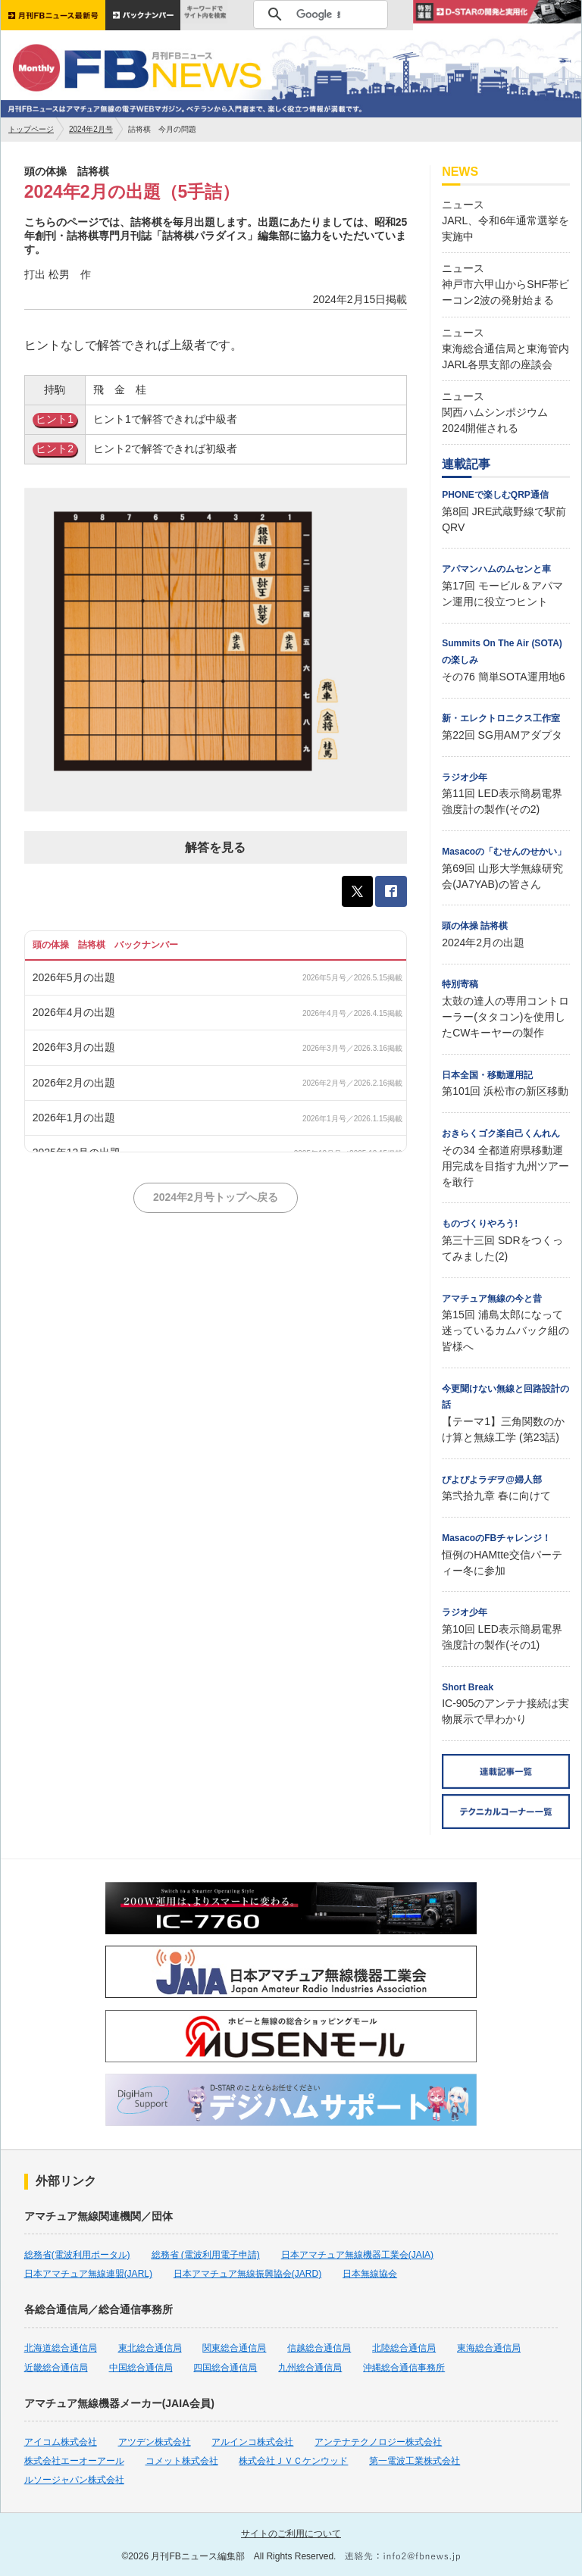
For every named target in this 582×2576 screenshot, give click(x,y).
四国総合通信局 (225, 2367)
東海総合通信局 (489, 2348)
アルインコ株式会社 (252, 2442)
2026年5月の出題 (74, 977)
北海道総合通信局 (60, 2348)
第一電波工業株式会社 (414, 2461)
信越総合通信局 (319, 2348)
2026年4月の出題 (74, 1012)
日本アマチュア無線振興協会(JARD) (247, 2273)
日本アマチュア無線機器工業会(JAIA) (357, 2254)
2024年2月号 (91, 129)
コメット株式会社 (182, 2461)
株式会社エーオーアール (74, 2461)
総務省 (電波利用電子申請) (206, 2254)
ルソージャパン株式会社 (74, 2479)
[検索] (318, 14)
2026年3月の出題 (74, 1047)
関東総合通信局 (234, 2348)
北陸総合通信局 (404, 2348)
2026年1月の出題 (74, 1117)
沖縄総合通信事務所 (404, 2367)
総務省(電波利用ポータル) (77, 2254)
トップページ (31, 129)
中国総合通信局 (141, 2367)
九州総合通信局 (310, 2367)
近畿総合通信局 (56, 2367)
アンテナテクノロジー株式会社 (378, 2442)
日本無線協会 (370, 2273)
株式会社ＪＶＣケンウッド (293, 2461)
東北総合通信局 (150, 2348)
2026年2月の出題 (74, 1083)
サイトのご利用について (291, 2533)
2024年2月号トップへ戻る (215, 1197)
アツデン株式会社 (154, 2442)
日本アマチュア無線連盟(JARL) (88, 2273)
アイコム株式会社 (60, 2442)
